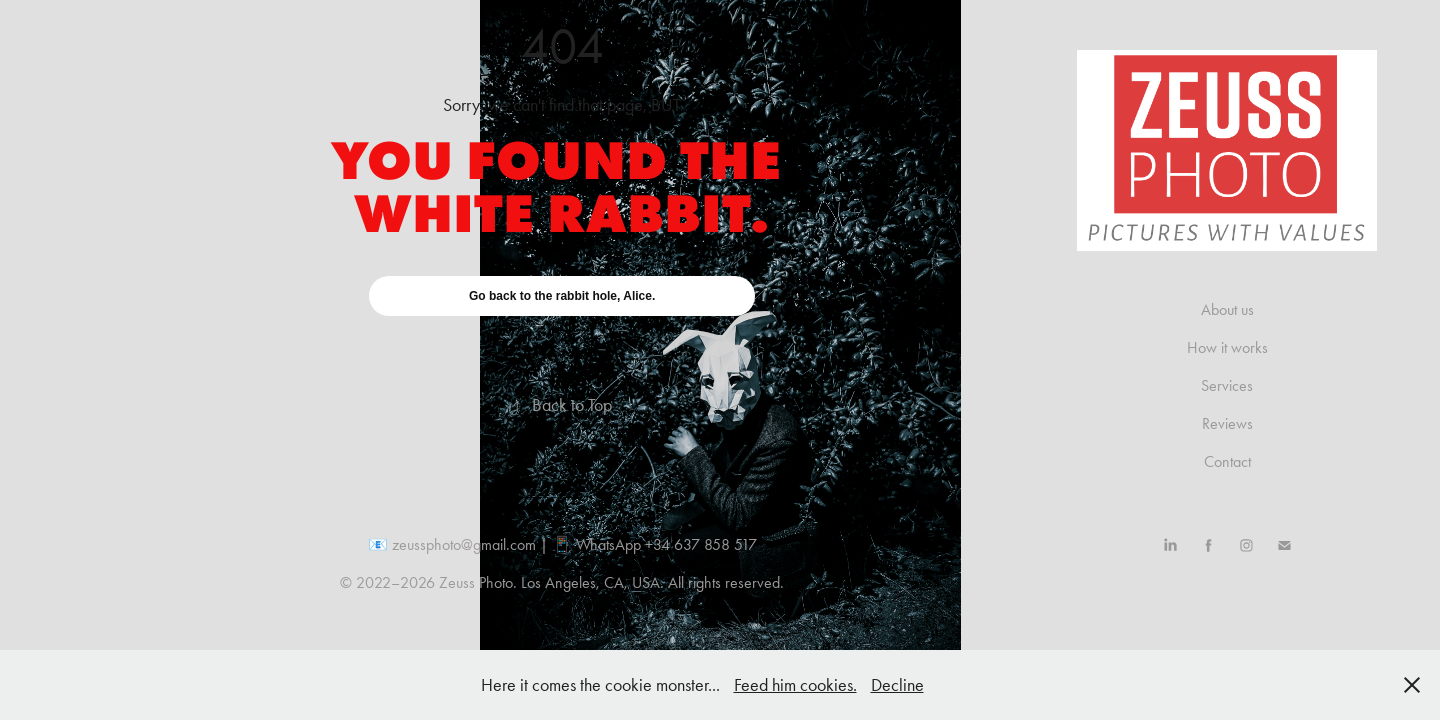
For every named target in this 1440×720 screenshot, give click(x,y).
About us (1227, 309)
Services (1227, 385)
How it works (1227, 347)
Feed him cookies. (795, 685)
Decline (897, 685)
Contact (1227, 461)
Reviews (1227, 423)
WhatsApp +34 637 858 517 (666, 544)
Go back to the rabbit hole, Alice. (562, 296)
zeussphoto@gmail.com (464, 544)
